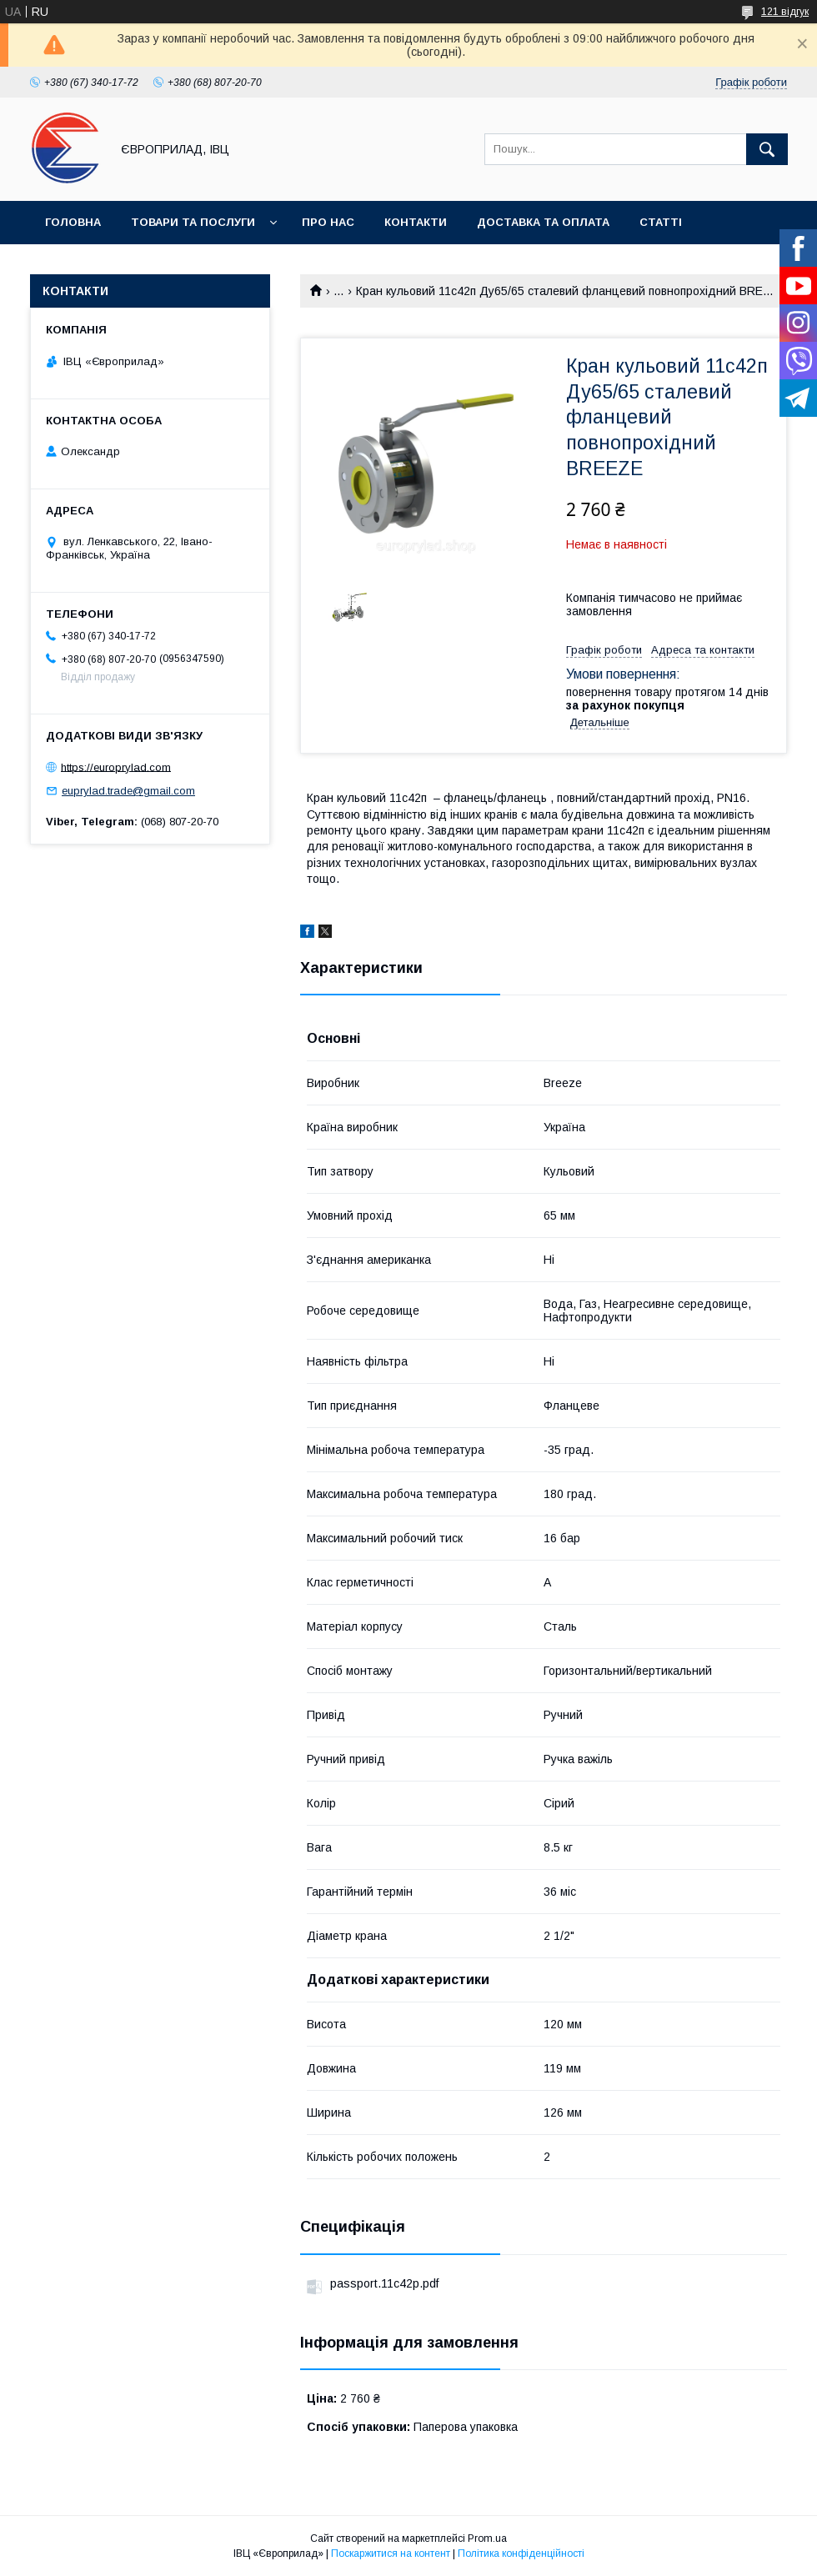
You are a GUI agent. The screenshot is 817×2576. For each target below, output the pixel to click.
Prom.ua (487, 2538)
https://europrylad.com (116, 766)
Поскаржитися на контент (390, 2553)
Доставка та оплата (543, 222)
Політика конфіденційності (521, 2553)
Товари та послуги (193, 222)
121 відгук (785, 12)
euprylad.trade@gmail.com (128, 790)
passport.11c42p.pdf (384, 2283)
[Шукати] (767, 149)
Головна (73, 222)
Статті (660, 222)
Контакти (415, 222)
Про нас (328, 222)
